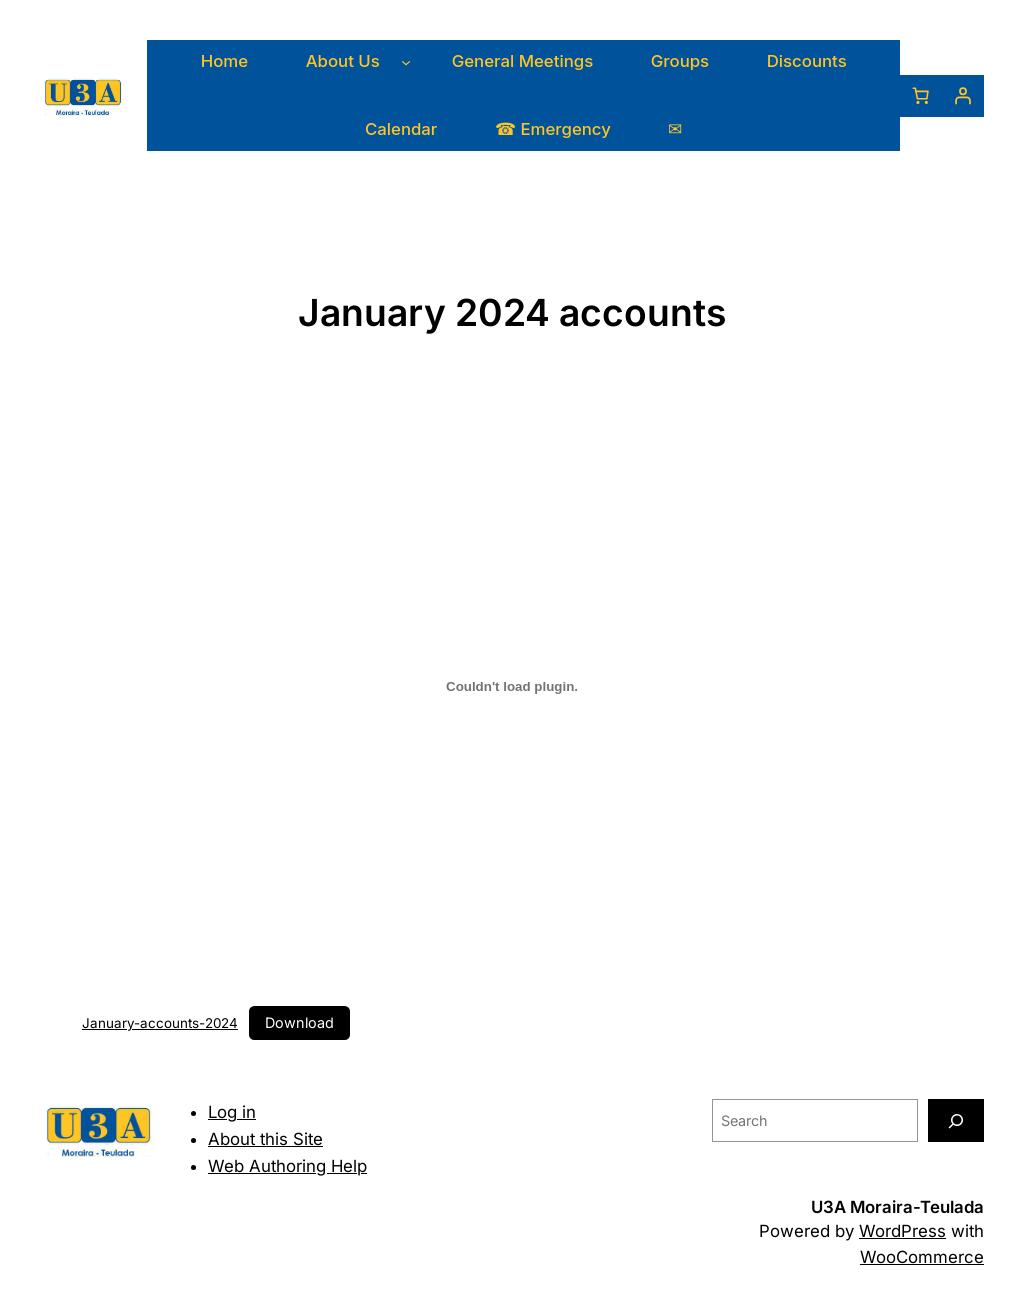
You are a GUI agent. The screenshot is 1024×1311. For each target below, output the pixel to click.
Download (299, 1022)
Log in (232, 1112)
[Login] (963, 96)
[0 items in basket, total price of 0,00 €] (921, 96)
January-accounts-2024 (160, 1023)
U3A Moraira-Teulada (897, 1207)
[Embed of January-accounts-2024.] (512, 686)
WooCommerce (922, 1257)
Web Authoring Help (287, 1166)
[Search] (956, 1120)
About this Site (265, 1139)
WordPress (902, 1231)
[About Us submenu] (406, 62)
